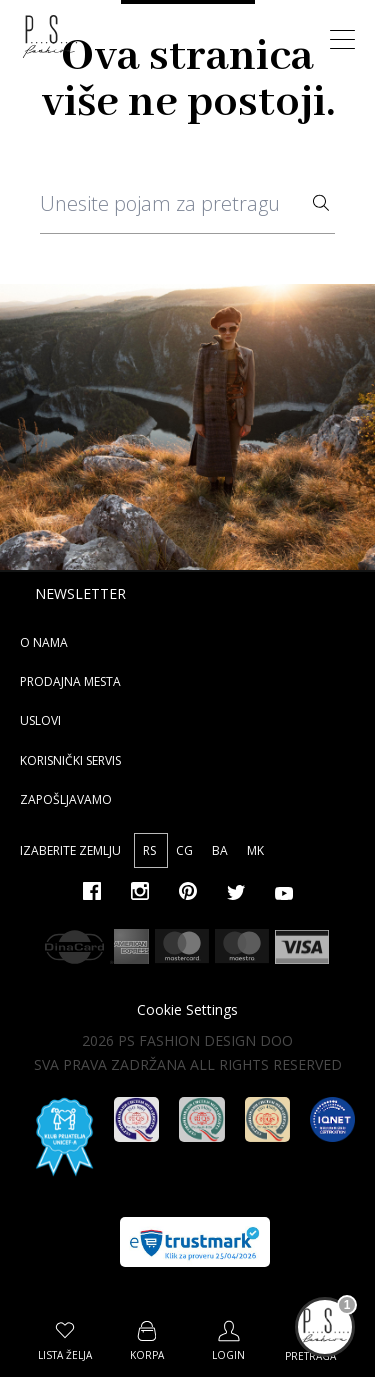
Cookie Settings (187, 1009)
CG (186, 850)
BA (221, 850)
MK (255, 850)
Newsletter (80, 593)
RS (151, 850)
